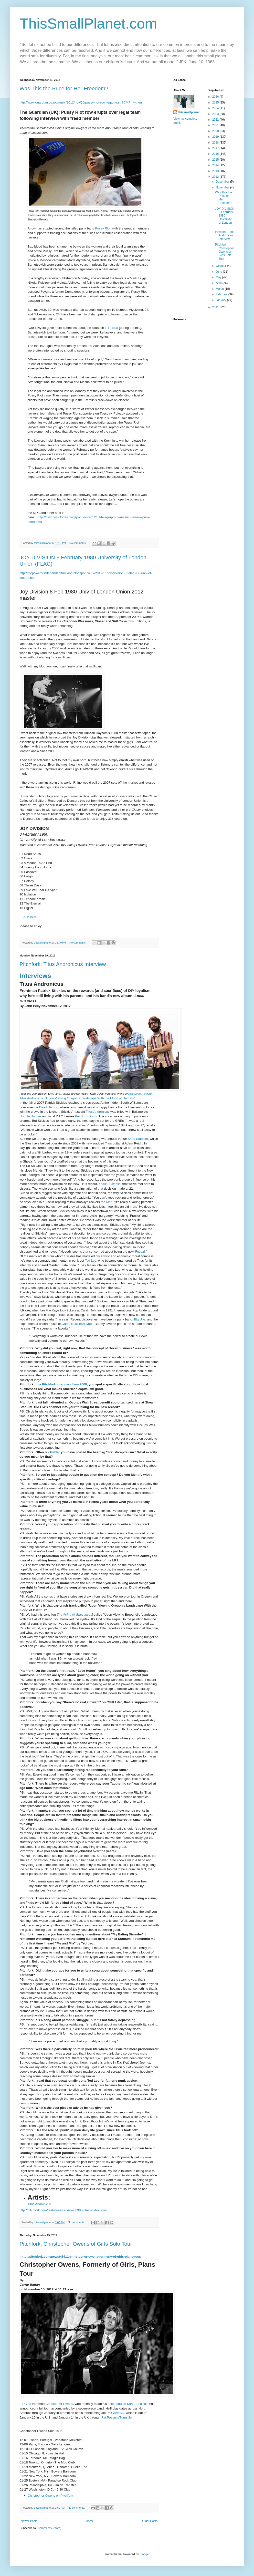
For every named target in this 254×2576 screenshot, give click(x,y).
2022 (216, 119)
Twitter (55, 1452)
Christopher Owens (59, 2404)
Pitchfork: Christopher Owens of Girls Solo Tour (76, 2244)
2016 (216, 154)
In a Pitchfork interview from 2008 (61, 1384)
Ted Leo (90, 1260)
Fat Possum (109, 2417)
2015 (216, 159)
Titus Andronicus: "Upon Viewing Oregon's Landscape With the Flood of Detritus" (77, 1098)
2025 (216, 102)
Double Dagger (30, 1116)
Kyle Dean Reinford (139, 1093)
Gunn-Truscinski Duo (77, 1324)
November (223, 187)
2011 (216, 307)
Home (90, 2521)
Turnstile (125, 2417)
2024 (216, 108)
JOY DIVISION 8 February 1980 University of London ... (224, 217)
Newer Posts (29, 2521)
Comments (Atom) (49, 2528)
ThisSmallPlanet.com (88, 23)
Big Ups (139, 1319)
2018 (216, 142)
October (221, 266)
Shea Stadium (138, 1139)
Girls (27, 2404)
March (220, 289)
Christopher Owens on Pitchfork (50, 2495)
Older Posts (150, 2521)
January (221, 300)
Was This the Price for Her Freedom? (64, 88)
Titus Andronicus (97, 1111)
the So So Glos (86, 1116)
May (219, 277)
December (223, 181)
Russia (113, 328)
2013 (216, 171)
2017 (216, 148)
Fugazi (140, 1251)
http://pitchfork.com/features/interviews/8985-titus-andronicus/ (63, 2210)
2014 (216, 165)
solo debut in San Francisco (128, 2404)
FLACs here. (29, 917)
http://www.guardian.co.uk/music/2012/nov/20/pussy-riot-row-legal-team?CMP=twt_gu (81, 102)
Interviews (35, 975)
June (219, 271)
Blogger (144, 2554)
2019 (216, 136)
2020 (216, 131)
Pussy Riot (102, 228)
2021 (216, 125)
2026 (216, 96)
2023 (216, 114)
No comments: (78, 542)
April (219, 283)
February (222, 294)
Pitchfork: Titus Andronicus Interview (63, 964)
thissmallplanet (189, 112)
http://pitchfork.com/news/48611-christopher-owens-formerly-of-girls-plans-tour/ (81, 2256)
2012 (216, 176)
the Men (107, 1202)
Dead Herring (48, 1107)
